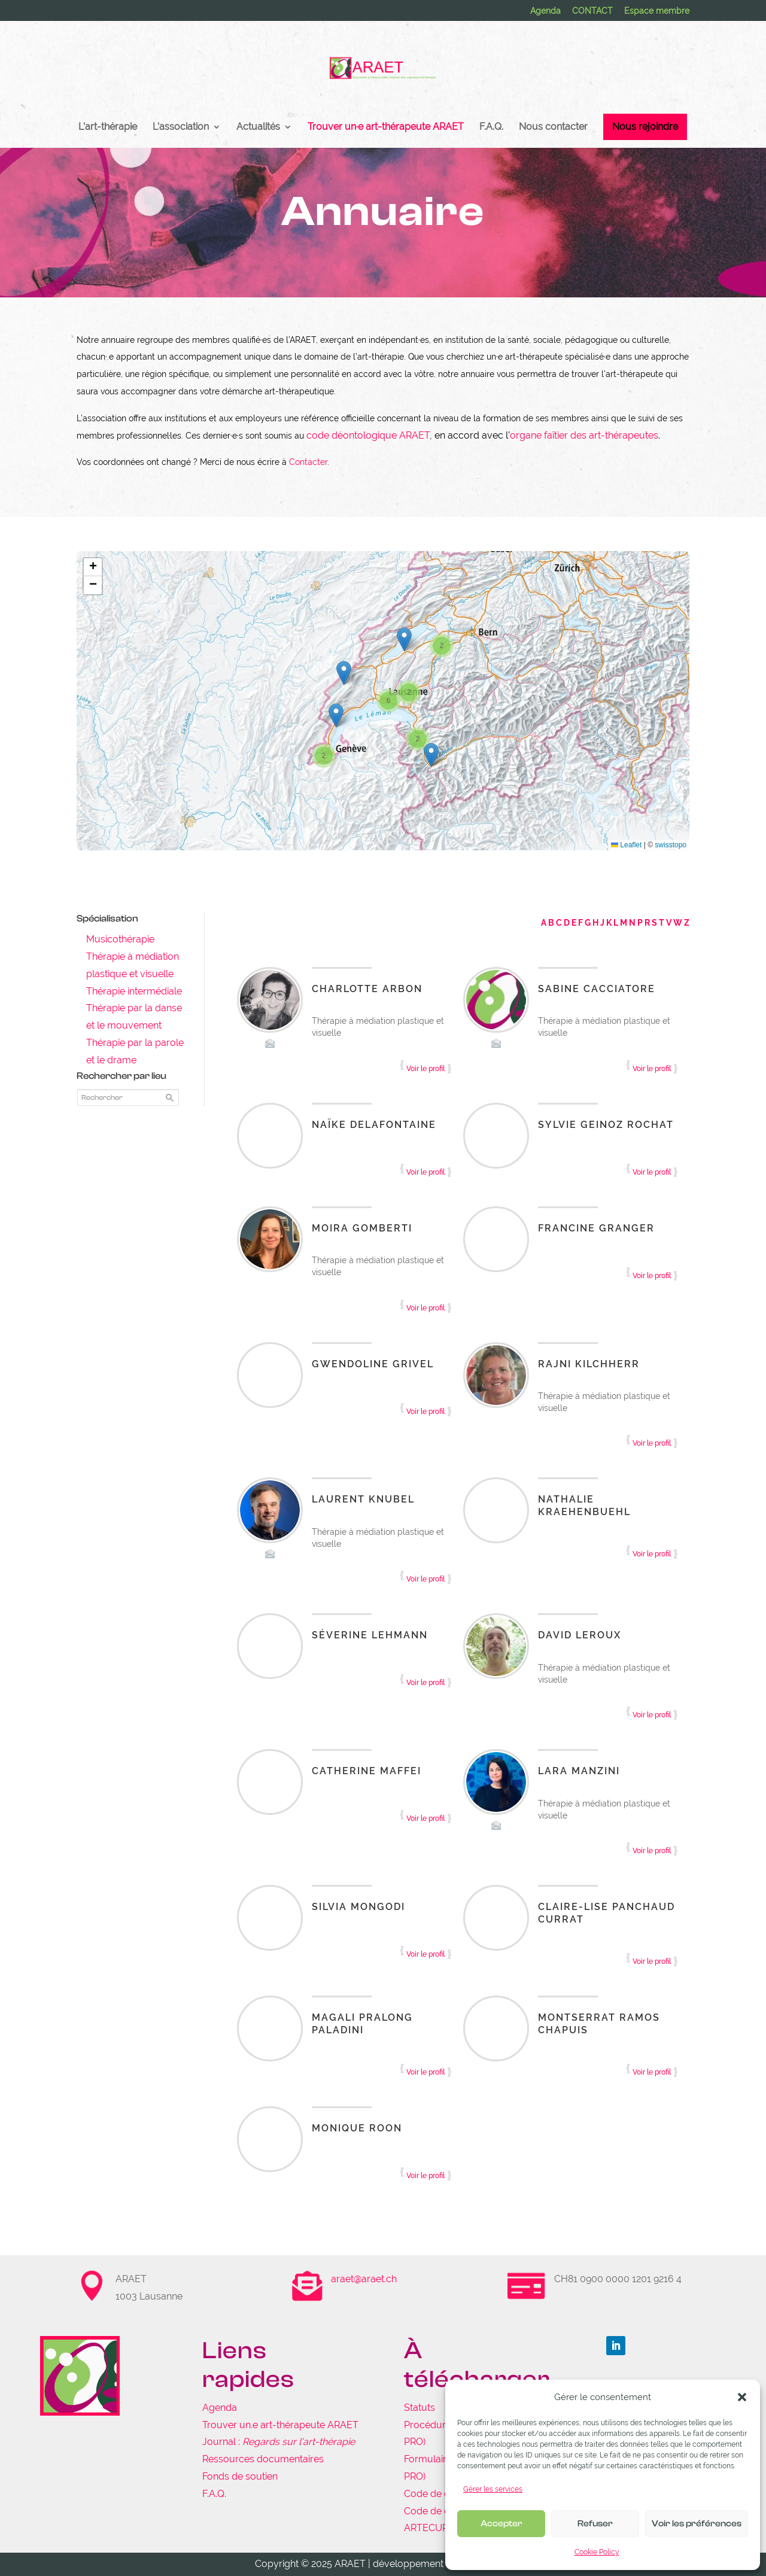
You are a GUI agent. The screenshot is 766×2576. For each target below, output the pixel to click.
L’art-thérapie (107, 127)
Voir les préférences (696, 2524)
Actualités (258, 127)
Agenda (545, 11)
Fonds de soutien (240, 2476)
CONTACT (592, 11)
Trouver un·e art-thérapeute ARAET (386, 127)
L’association (181, 127)
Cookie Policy (596, 2552)
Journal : (278, 2441)
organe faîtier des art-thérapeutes (584, 435)
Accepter (501, 2524)
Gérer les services (492, 2489)
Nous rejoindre (645, 126)
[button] (742, 2397)
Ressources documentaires (263, 2459)
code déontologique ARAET (368, 435)
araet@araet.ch (364, 2279)
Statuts (419, 2407)
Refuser (595, 2524)
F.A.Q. (491, 127)
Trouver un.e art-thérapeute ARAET (280, 2425)
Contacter (308, 462)
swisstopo (670, 845)
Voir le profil (425, 1069)
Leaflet (626, 845)
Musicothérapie (120, 939)
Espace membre (656, 11)
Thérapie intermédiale (134, 991)
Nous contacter (553, 127)
